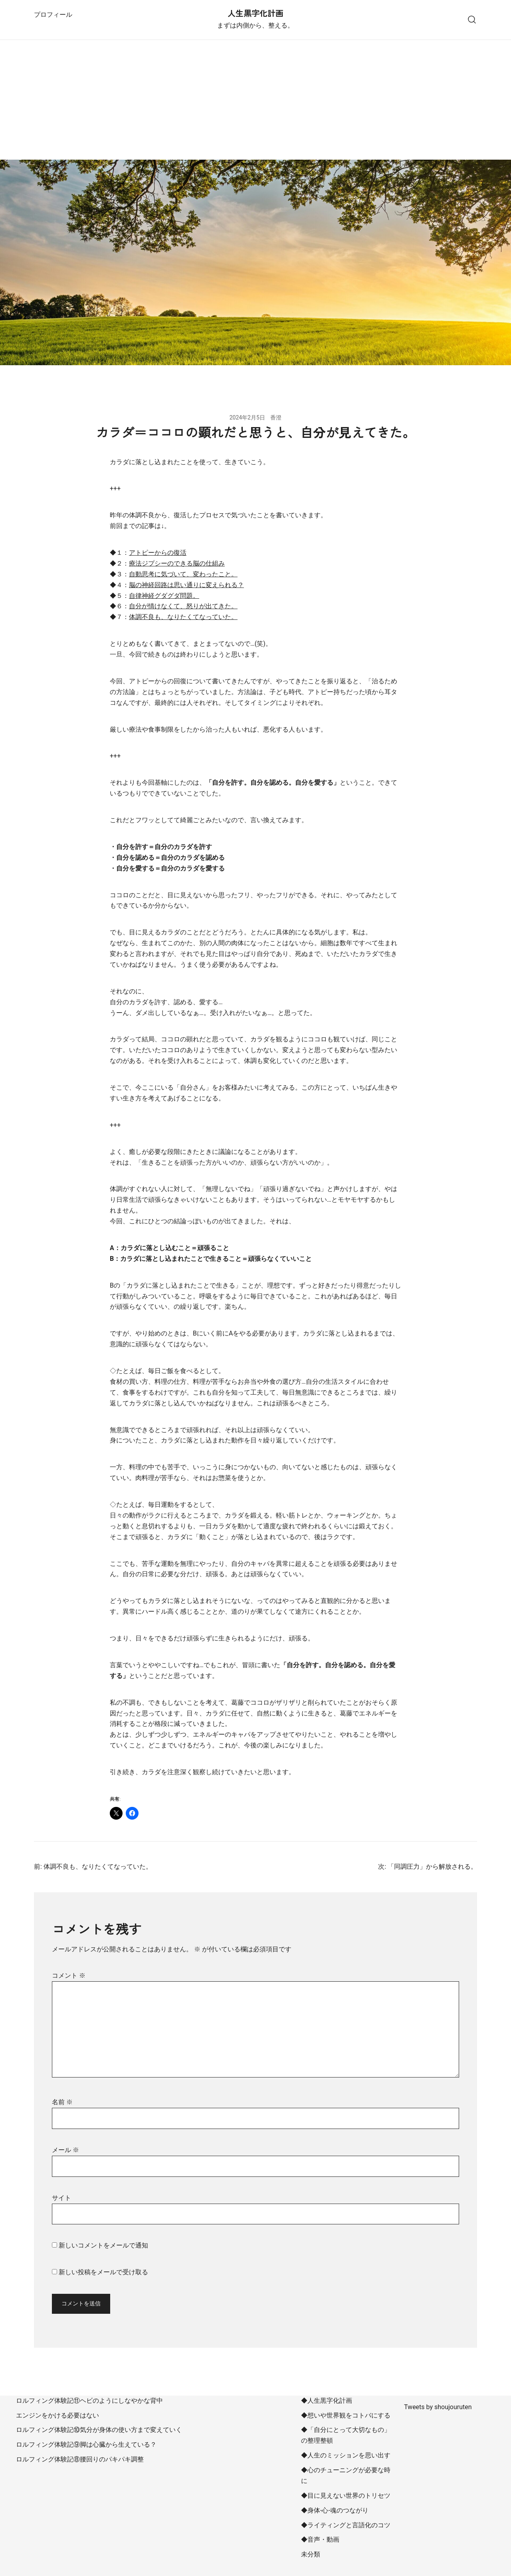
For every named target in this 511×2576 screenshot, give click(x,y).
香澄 (275, 417)
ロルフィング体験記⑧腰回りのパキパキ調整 (80, 2459)
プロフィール (53, 14)
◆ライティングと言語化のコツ (345, 2525)
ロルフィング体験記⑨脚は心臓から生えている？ (86, 2444)
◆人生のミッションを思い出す (345, 2455)
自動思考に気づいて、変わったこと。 (183, 574)
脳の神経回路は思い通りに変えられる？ (186, 585)
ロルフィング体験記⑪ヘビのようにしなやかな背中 (89, 2400)
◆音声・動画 (320, 2539)
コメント (68, 1975)
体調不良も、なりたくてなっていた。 (183, 617)
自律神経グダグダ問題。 (164, 595)
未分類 (310, 2554)
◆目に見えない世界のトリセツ (345, 2495)
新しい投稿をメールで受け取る (103, 2272)
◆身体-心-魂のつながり (334, 2510)
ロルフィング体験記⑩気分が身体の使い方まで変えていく (99, 2430)
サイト (61, 2198)
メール (65, 2150)
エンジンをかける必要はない (57, 2415)
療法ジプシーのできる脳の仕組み (177, 563)
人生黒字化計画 (255, 13)
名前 (62, 2102)
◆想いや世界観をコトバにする (345, 2415)
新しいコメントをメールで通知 (103, 2245)
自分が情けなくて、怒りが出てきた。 (183, 606)
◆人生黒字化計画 (326, 2400)
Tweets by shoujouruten (438, 2407)
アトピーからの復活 (157, 552)
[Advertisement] (255, 100)
